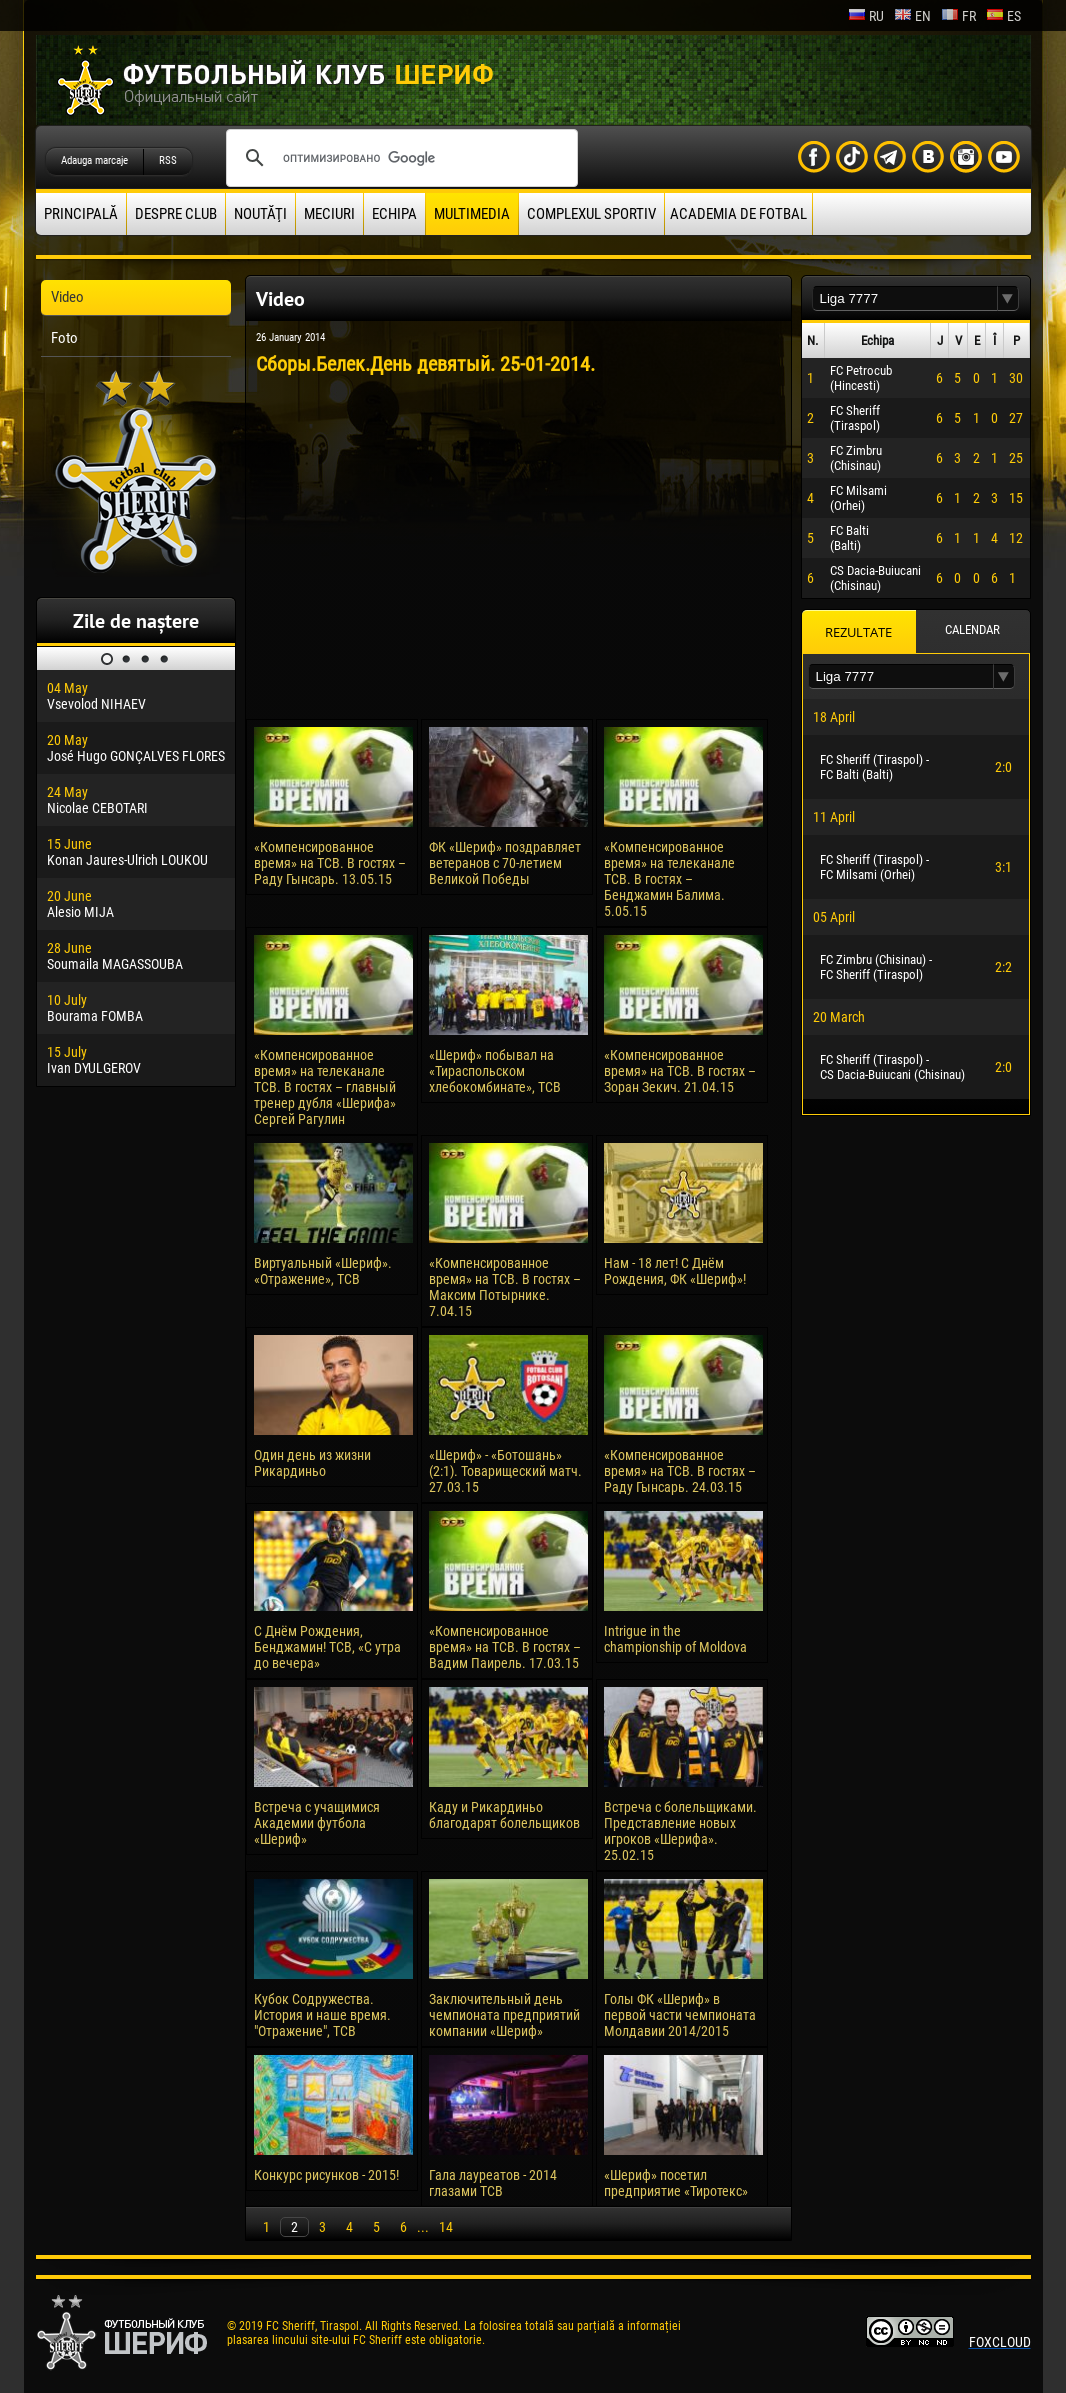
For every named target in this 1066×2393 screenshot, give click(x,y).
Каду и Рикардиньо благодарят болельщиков (504, 1815)
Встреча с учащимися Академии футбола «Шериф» (317, 1823)
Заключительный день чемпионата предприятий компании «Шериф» (504, 2015)
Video (67, 297)
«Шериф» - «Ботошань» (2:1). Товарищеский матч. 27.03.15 (505, 1471)
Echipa (394, 214)
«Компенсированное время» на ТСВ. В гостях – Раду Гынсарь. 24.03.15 (680, 1471)
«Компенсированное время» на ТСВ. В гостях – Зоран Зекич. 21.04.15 (680, 1071)
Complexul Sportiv (591, 214)
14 (446, 2227)
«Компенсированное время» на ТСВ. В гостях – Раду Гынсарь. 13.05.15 (330, 863)
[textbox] (905, 298)
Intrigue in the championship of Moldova (675, 1639)
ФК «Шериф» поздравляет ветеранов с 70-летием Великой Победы (505, 863)
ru (866, 16)
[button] (1008, 298)
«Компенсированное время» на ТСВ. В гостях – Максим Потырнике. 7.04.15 (505, 1287)
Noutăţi (260, 214)
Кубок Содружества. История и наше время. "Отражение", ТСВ (322, 2015)
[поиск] (399, 158)
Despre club (176, 214)
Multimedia (472, 214)
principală (81, 214)
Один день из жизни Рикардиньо (312, 1463)
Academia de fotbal (738, 214)
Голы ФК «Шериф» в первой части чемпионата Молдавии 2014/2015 (680, 2015)
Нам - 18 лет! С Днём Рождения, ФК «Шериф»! (675, 1271)
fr (958, 16)
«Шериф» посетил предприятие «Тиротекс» (676, 2183)
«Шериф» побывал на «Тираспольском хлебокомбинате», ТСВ (495, 1071)
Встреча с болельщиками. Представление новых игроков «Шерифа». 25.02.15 (680, 1831)
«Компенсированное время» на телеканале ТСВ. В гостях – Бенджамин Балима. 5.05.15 (669, 879)
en (912, 16)
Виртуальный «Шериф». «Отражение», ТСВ (323, 1271)
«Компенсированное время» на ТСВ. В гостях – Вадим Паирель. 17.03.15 (505, 1647)
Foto (64, 338)
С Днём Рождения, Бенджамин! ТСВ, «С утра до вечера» (327, 1647)
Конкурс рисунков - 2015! (326, 2175)
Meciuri (329, 214)
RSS (168, 160)
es (1003, 16)
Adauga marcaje (94, 160)
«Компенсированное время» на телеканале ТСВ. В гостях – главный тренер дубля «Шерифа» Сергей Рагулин (325, 1087)
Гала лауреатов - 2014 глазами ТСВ (493, 2183)
